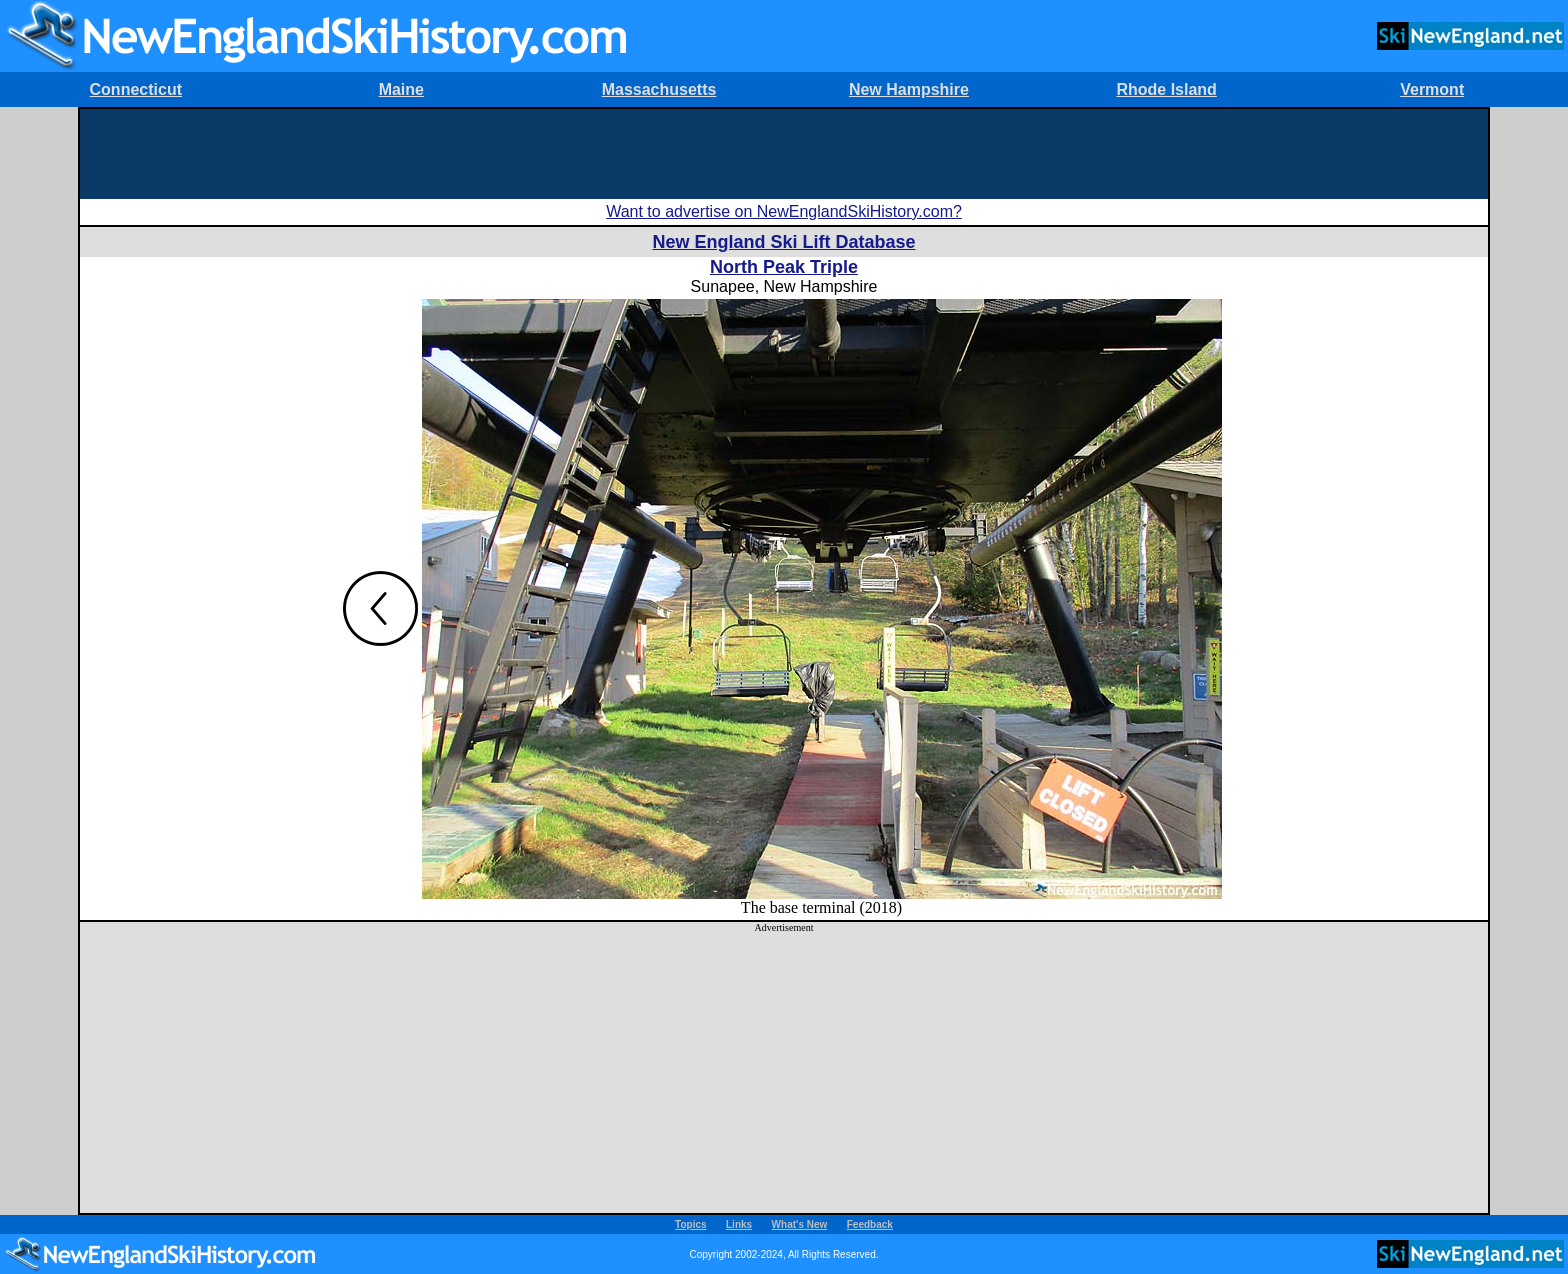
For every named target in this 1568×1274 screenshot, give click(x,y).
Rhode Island (1166, 89)
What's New (800, 1224)
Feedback (870, 1224)
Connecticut (136, 89)
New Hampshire (909, 89)
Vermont (1432, 89)
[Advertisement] (784, 154)
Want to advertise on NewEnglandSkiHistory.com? (784, 211)
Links (739, 1224)
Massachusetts (659, 89)
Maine (401, 89)
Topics (690, 1224)
